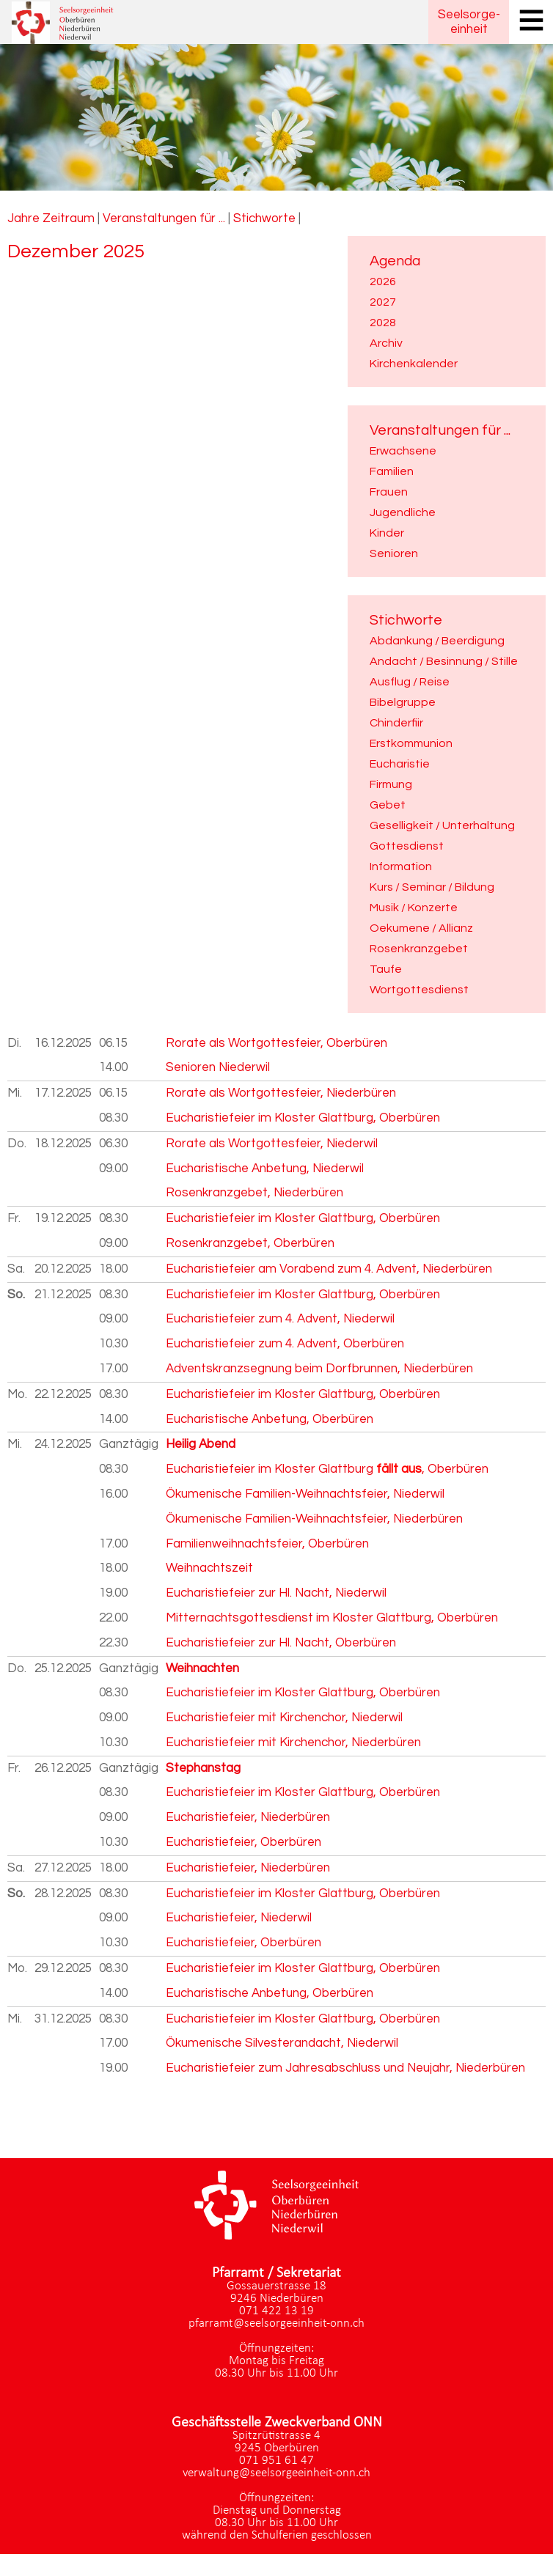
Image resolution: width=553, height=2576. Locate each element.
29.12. (63, 1968)
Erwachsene (403, 451)
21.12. (63, 1294)
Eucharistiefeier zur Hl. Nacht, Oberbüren (281, 1642)
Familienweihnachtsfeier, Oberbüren (267, 1543)
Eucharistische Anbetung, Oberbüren (269, 1419)
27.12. (63, 1867)
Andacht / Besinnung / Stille (444, 661)
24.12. (63, 1444)
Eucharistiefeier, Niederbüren (248, 1817)
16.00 (113, 1494)
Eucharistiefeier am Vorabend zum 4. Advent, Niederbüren (329, 1269)
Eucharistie (400, 764)
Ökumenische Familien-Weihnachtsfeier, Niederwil (305, 1494)
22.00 (113, 1617)
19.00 (113, 1593)
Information (401, 866)
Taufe (386, 969)
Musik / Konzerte (414, 907)
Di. (14, 1043)
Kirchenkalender (414, 363)
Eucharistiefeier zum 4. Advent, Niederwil (280, 1318)
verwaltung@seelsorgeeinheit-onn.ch (276, 2473)
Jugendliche (403, 512)
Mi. (14, 1093)
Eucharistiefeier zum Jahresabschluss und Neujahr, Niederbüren (345, 2068)
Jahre (23, 218)
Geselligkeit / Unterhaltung (442, 825)
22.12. (63, 1394)
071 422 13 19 (276, 2311)
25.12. (63, 1668)
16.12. (63, 1043)
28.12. (63, 1893)
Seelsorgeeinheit (469, 22)
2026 (383, 281)
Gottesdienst (407, 846)
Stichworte (264, 218)
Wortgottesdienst (419, 990)
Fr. (14, 1218)
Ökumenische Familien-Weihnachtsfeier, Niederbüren (314, 1519)
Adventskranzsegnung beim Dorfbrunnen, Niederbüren (319, 1368)
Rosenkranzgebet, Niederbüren (254, 1192)
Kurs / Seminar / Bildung (432, 887)
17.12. (63, 1093)
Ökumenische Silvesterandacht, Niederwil (282, 2043)
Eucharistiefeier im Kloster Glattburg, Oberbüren (303, 1118)
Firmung (391, 784)
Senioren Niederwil (218, 1067)
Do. (16, 1143)
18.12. (63, 1143)
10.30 (113, 1343)
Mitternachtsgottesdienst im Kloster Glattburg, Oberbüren (332, 1617)
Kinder (387, 533)
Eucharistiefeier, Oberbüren (243, 1842)
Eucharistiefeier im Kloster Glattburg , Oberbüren (327, 1469)
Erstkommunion (411, 743)
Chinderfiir (396, 723)
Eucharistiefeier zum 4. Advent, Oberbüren (285, 1343)
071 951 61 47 (276, 2460)
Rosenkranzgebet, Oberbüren (250, 1243)
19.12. (63, 1218)
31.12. (63, 2018)
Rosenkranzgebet (419, 948)
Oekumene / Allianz (421, 928)
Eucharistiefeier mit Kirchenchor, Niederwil (284, 1717)
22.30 (113, 1642)
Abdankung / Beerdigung (437, 641)
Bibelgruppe (403, 702)
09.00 (113, 1168)
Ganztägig (128, 1444)
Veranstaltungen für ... (164, 218)
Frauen (389, 492)
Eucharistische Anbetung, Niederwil (265, 1168)
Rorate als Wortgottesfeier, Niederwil (272, 1143)
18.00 (113, 1269)
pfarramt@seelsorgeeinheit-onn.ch (276, 2323)
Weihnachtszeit (209, 1568)
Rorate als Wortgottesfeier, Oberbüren (276, 1043)
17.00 (113, 1368)
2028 (383, 322)
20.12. (63, 1269)
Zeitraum (69, 218)
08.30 (113, 1118)
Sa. (16, 1269)
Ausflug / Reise (410, 682)
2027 (383, 302)
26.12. (63, 1768)
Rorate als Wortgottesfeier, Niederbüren (281, 1093)
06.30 (113, 1143)
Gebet (388, 805)
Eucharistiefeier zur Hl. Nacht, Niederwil (276, 1593)
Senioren (394, 553)
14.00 (113, 1067)
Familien (392, 471)
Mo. (17, 1394)
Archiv (386, 343)
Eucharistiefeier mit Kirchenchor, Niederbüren (293, 1742)
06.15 (113, 1043)
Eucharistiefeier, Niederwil (239, 1917)
